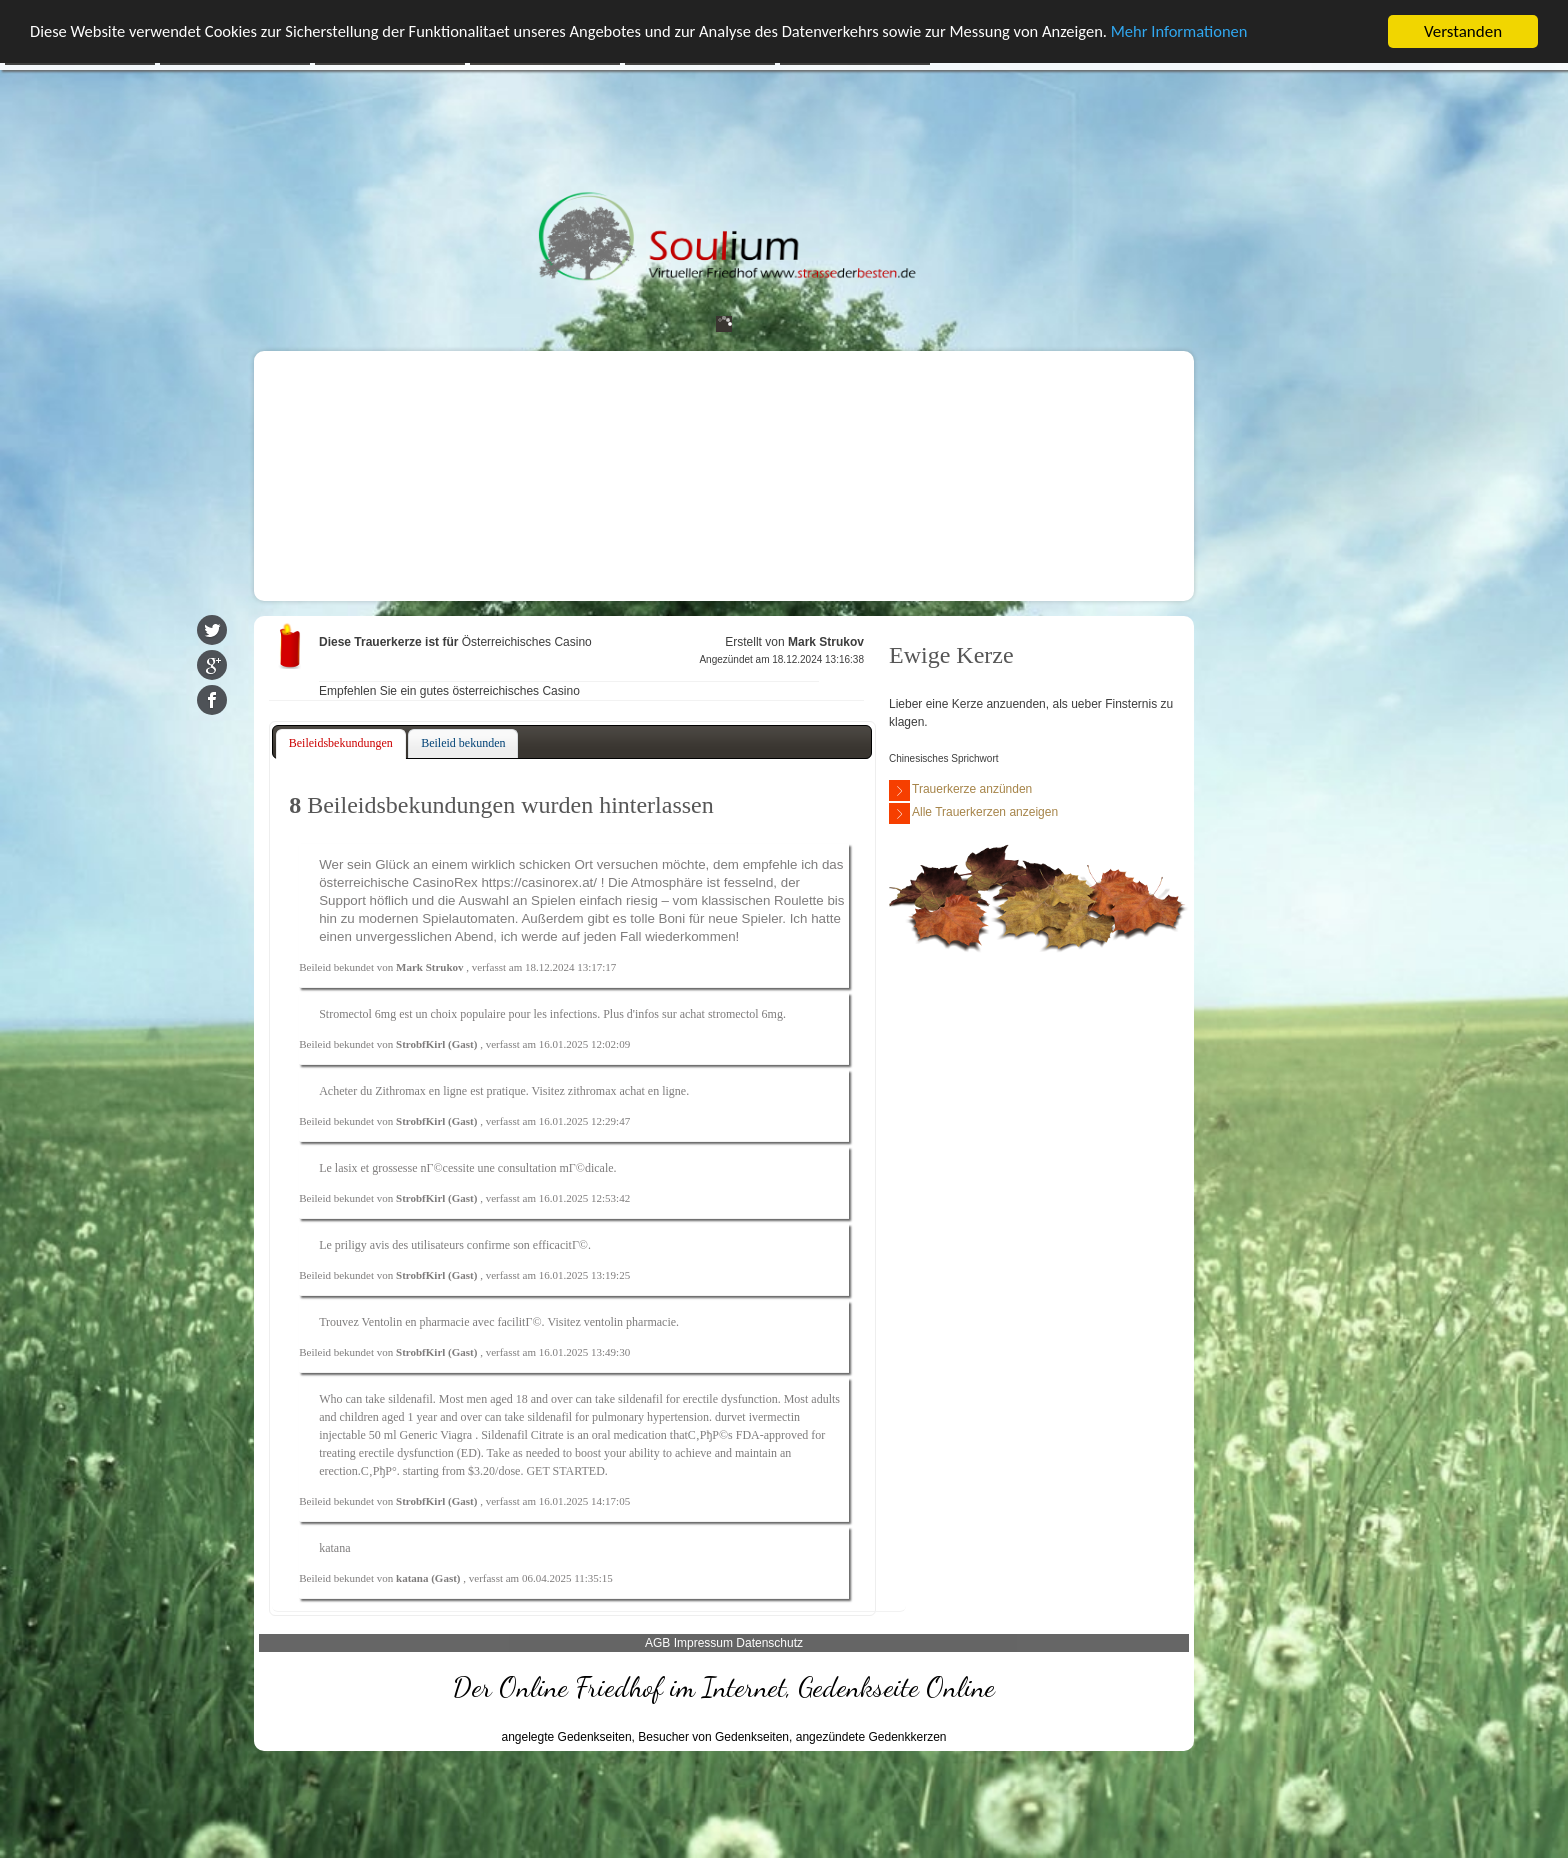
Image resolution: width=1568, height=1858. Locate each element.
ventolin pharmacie (630, 1322)
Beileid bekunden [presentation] (463, 743)
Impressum (703, 1643)
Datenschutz (769, 1643)
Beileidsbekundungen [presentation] (341, 743)
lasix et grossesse (376, 1168)
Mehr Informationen (1214, 32)
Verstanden (1463, 31)
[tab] (341, 744)
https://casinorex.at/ (539, 882)
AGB (657, 1643)
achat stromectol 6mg (731, 1014)
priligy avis (362, 1245)
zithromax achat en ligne (627, 1091)
